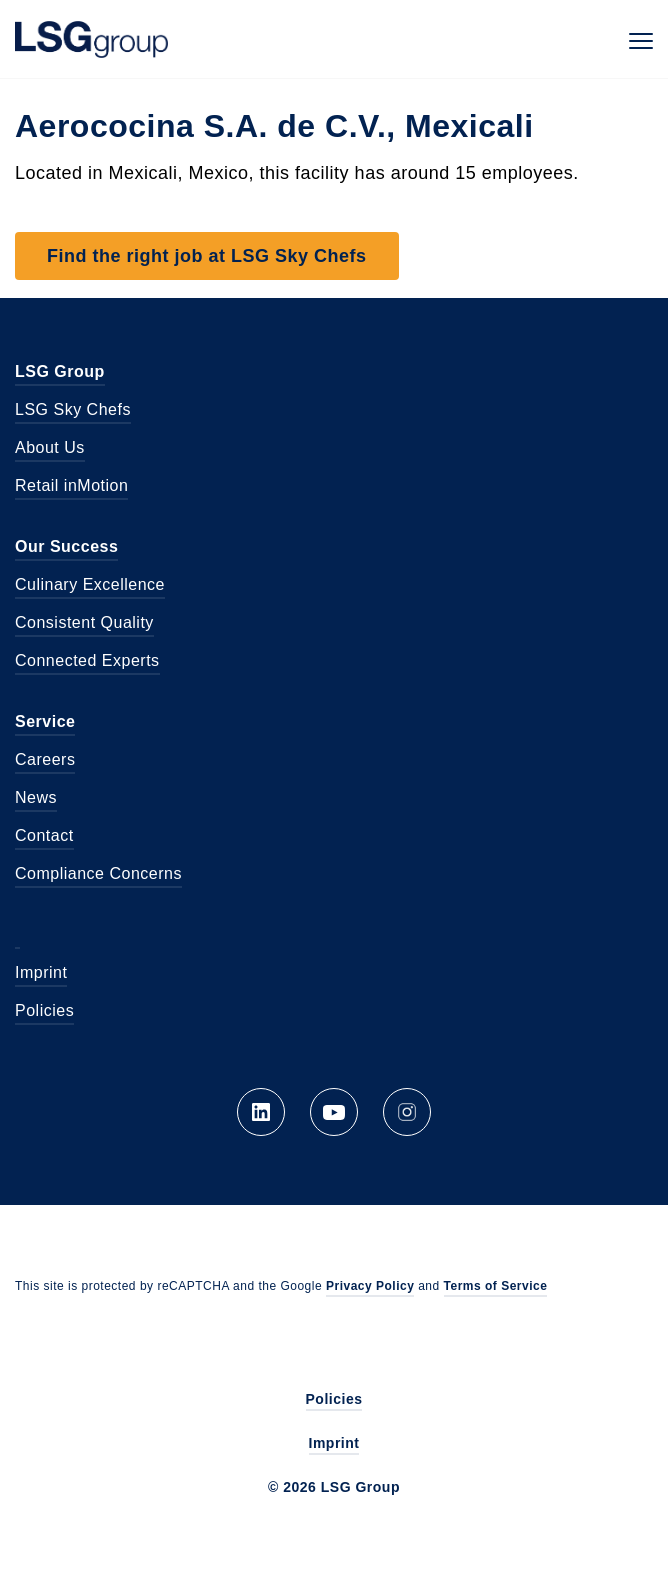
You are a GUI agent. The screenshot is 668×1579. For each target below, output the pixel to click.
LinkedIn (261, 1112)
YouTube (334, 1112)
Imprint (41, 972)
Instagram (407, 1112)
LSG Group (91, 39)
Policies (44, 1010)
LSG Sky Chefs (73, 409)
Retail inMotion (71, 485)
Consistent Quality (84, 622)
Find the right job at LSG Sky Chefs (207, 256)
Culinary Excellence (90, 584)
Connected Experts (87, 660)
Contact (44, 835)
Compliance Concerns (98, 873)
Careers (45, 759)
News (36, 797)
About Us (50, 447)
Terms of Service (496, 1286)
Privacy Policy (370, 1286)
